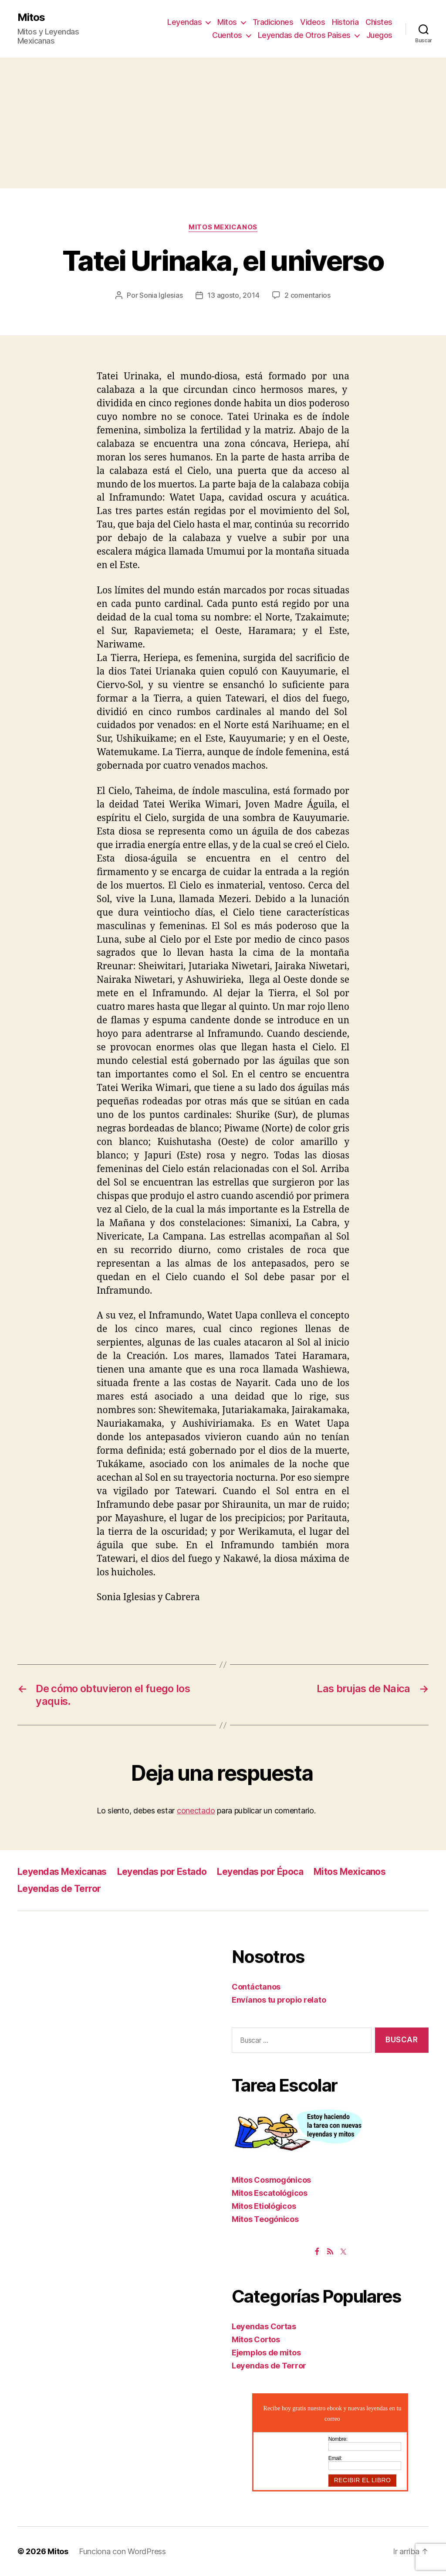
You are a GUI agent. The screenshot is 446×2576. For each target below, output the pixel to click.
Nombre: (338, 2439)
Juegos (379, 35)
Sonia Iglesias (160, 295)
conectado (196, 1810)
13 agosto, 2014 (233, 295)
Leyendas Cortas (264, 2326)
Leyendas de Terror (59, 1888)
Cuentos (227, 35)
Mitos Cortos (256, 2339)
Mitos (31, 17)
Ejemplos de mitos (266, 2352)
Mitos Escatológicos (269, 2193)
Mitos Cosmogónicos (271, 2179)
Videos (312, 22)
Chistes (378, 22)
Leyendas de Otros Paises (304, 35)
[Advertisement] (223, 123)
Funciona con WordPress (122, 2551)
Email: (335, 2458)
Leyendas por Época (260, 1871)
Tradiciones (273, 22)
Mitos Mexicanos (223, 227)
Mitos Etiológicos (264, 2206)
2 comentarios (307, 295)
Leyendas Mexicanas (62, 1871)
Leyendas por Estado (162, 1871)
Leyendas (184, 22)
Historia (345, 22)
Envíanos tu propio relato (279, 1999)
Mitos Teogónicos (265, 2219)
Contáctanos (256, 1986)
